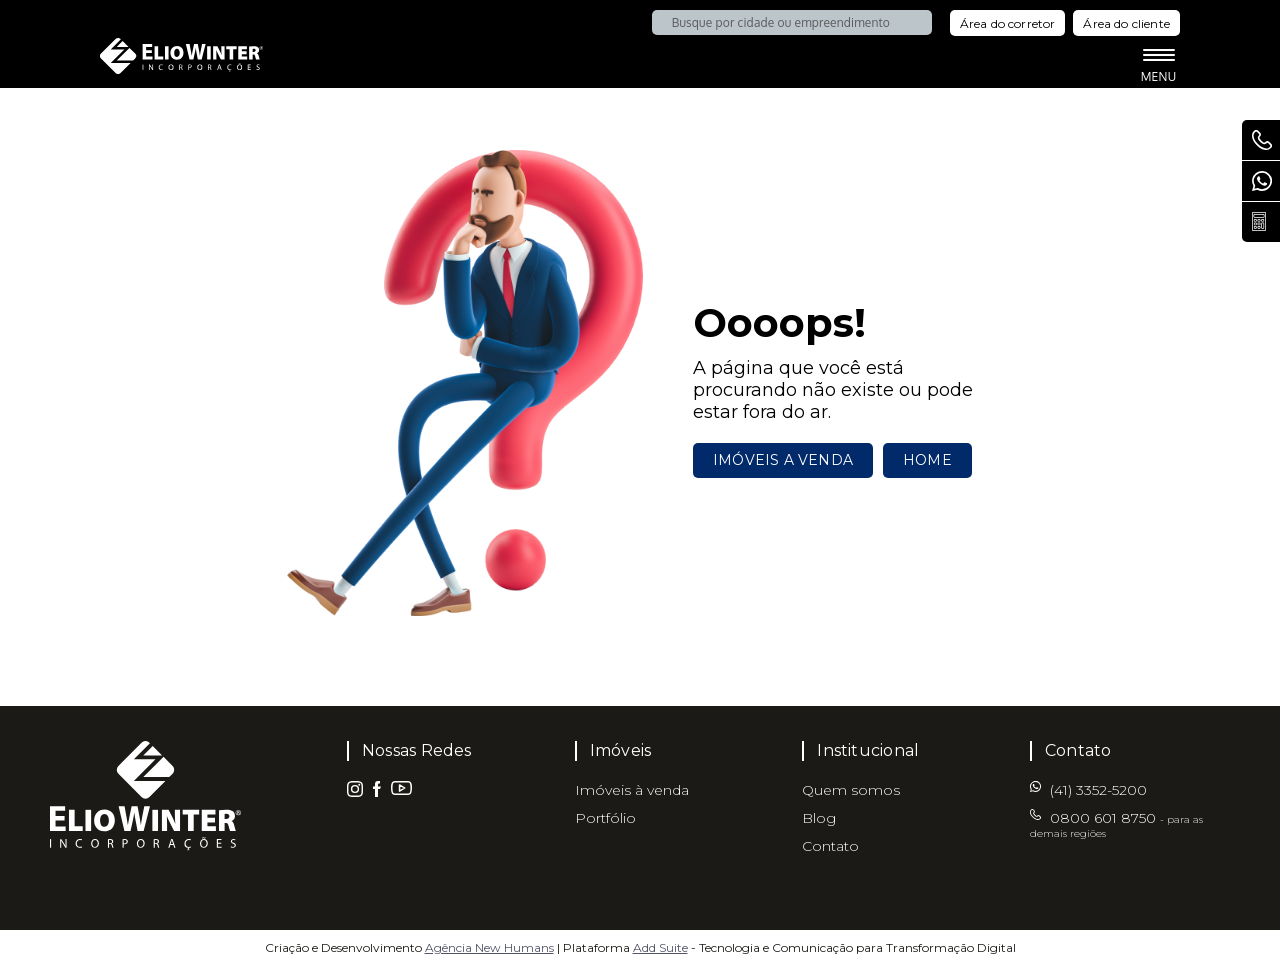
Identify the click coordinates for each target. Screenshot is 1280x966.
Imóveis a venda (783, 460)
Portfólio (605, 818)
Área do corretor (1008, 23)
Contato (830, 846)
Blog (819, 818)
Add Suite (660, 947)
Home (927, 460)
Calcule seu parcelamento (1266, 222)
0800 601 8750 (1266, 140)
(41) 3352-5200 (1266, 181)
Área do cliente (1126, 23)
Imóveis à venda (632, 790)
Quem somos (851, 790)
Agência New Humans (489, 947)
